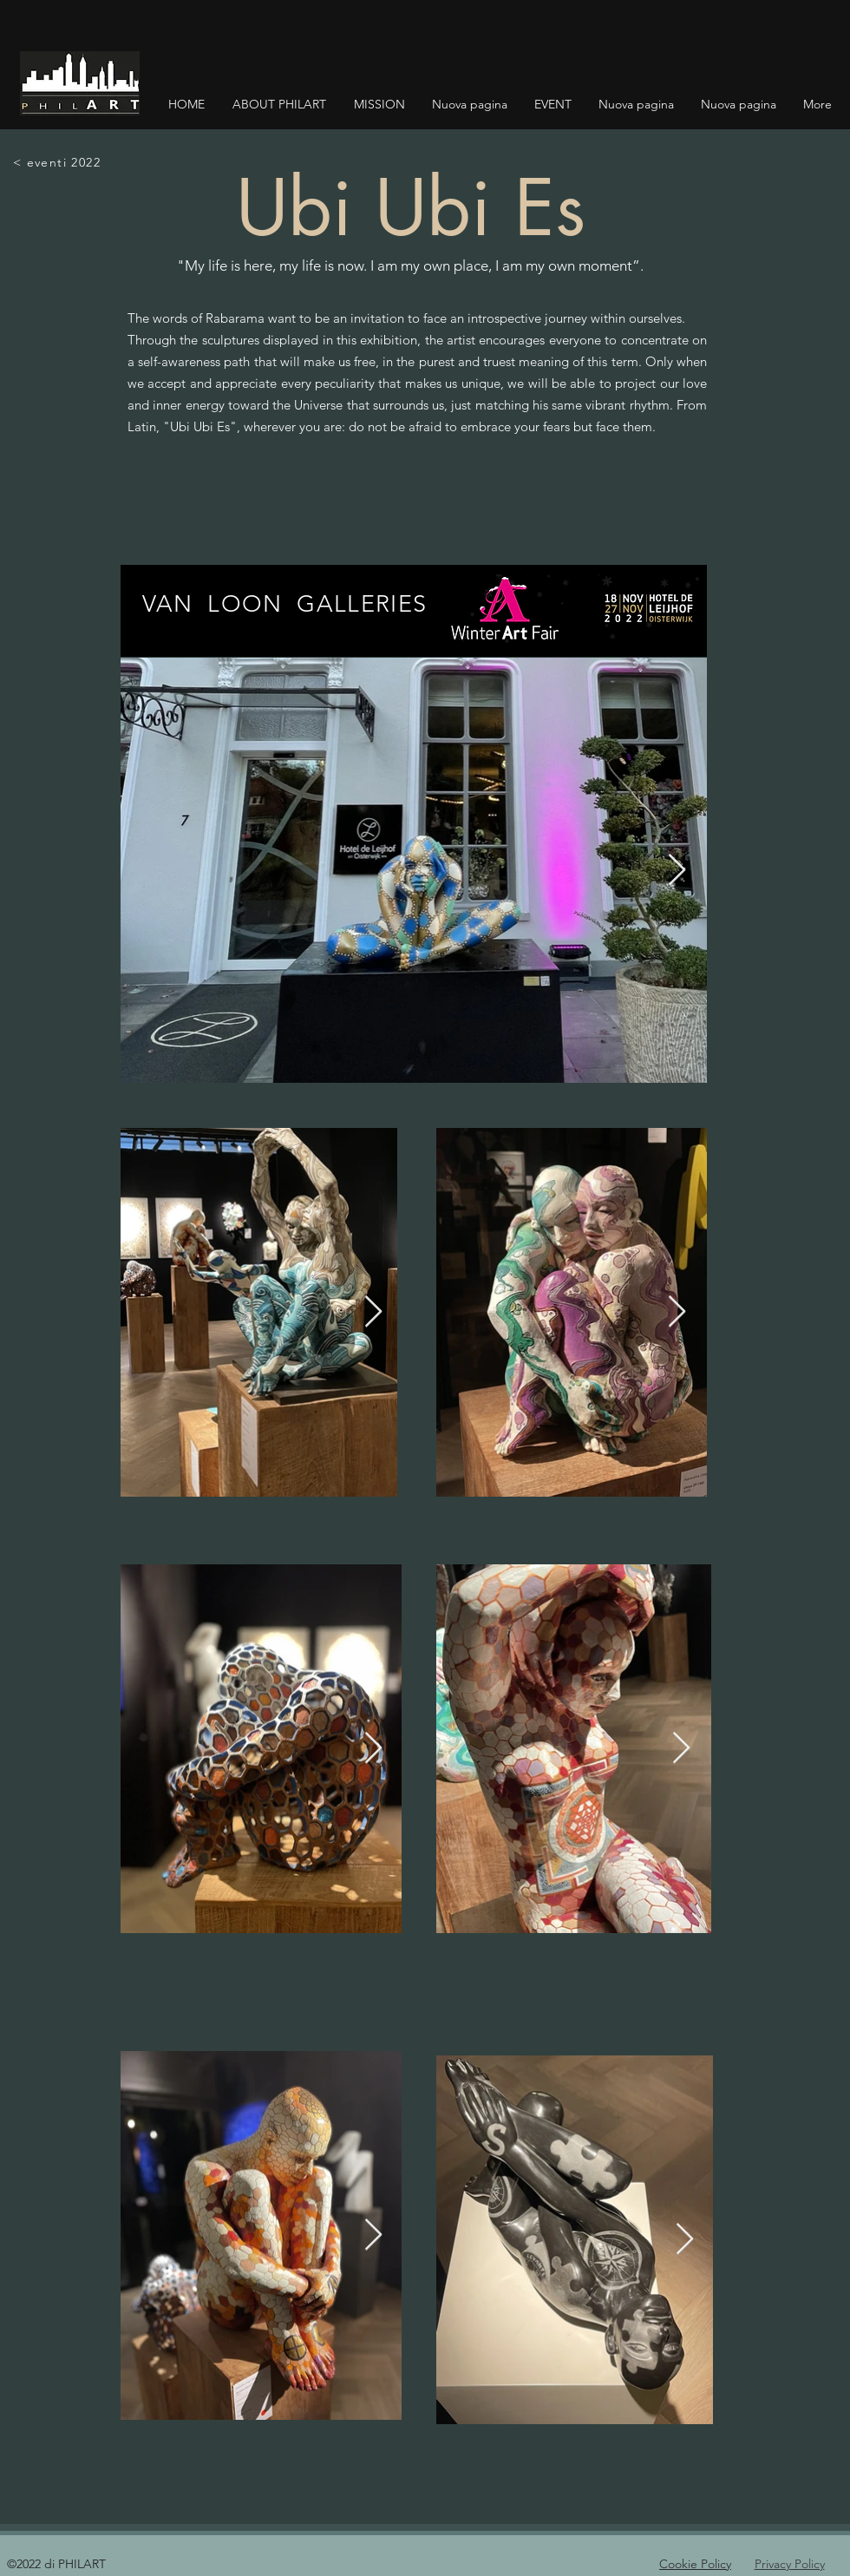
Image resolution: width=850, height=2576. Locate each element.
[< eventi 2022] (58, 162)
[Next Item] (677, 871)
